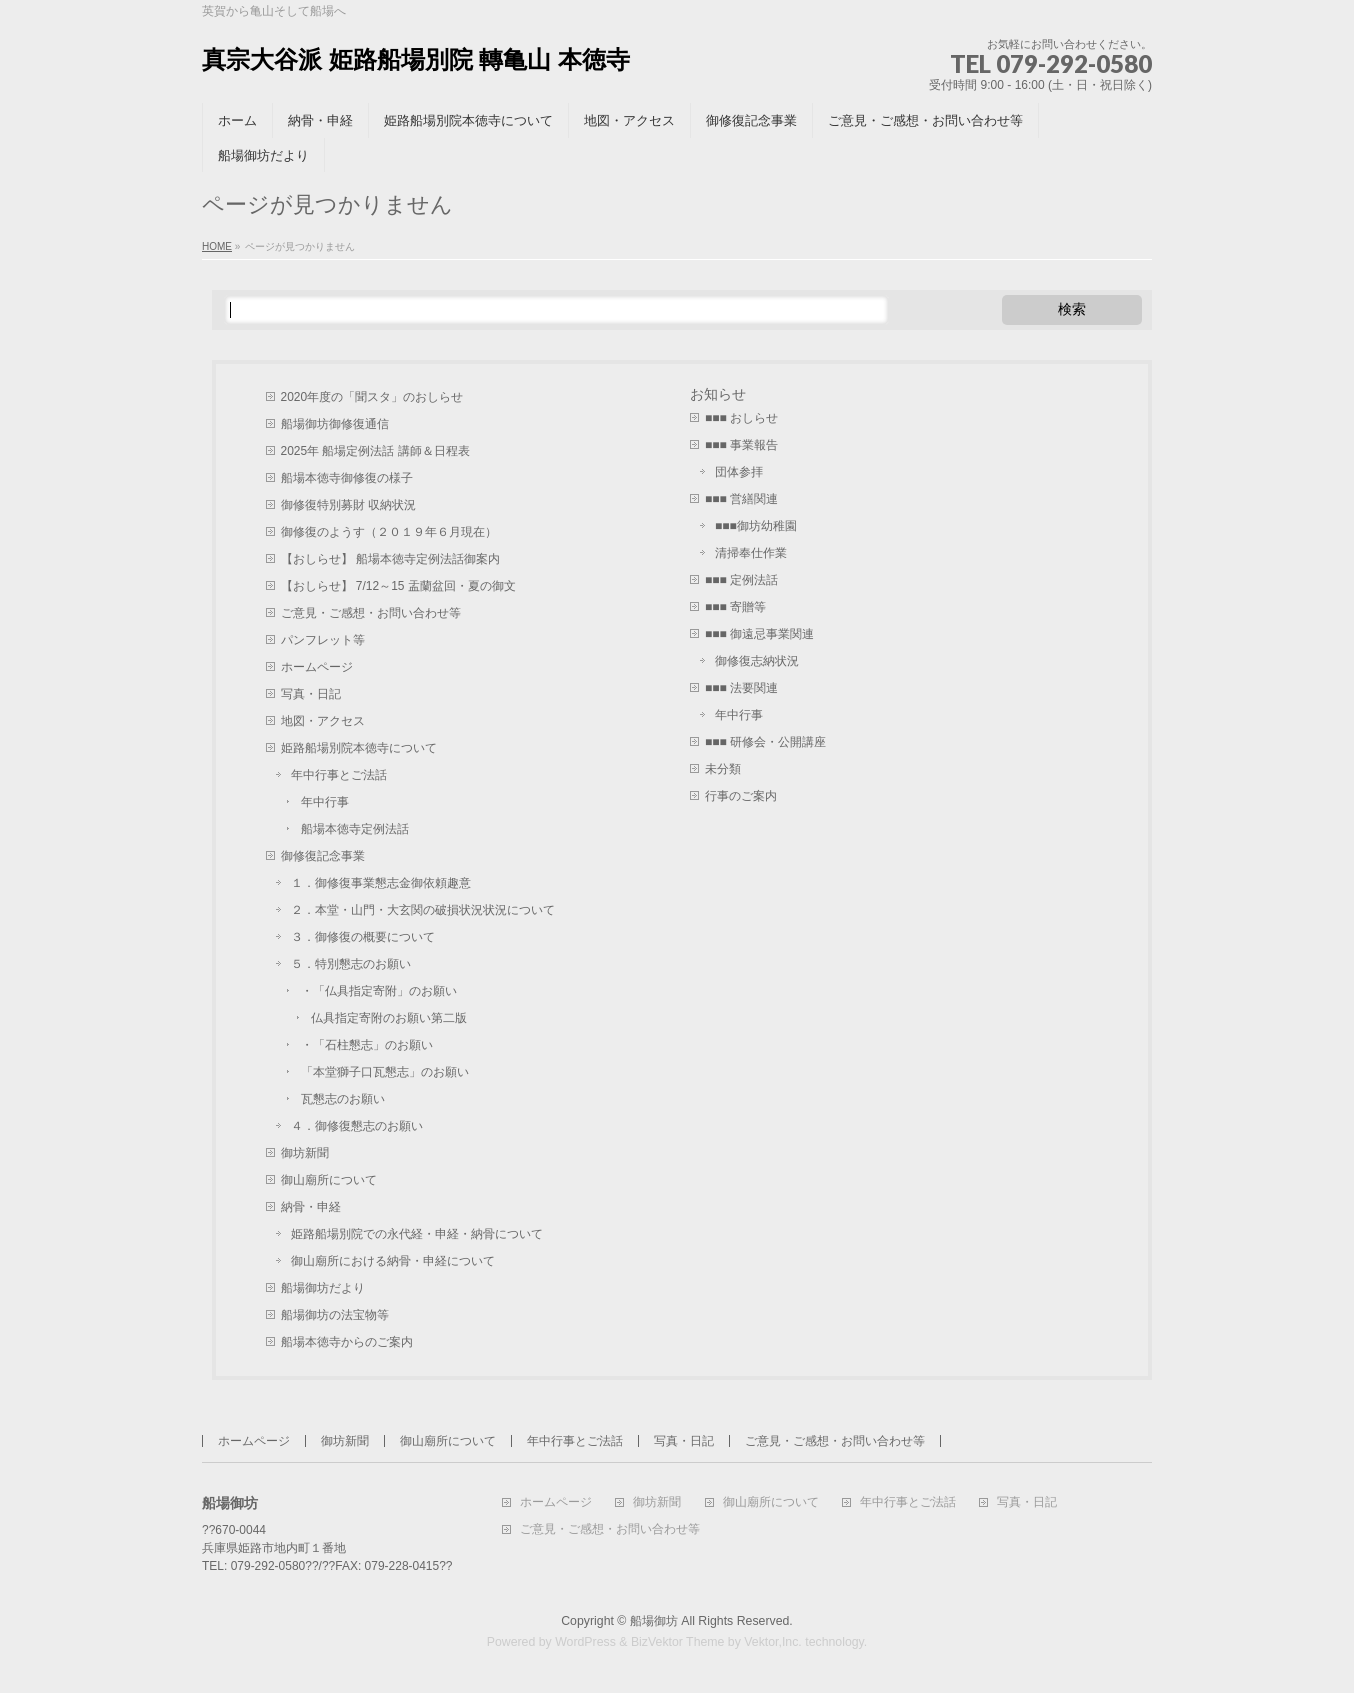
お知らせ (718, 394)
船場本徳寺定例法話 (355, 829)
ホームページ (317, 667)
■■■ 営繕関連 (741, 499)
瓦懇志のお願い (343, 1099)
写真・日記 (311, 694)
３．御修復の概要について (363, 937)
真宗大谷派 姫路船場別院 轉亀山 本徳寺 (416, 59)
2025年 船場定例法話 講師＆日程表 (375, 451)
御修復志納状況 (757, 661)
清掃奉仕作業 (751, 553)
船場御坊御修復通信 (335, 424)
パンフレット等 (323, 640)
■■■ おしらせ (741, 418)
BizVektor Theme (678, 1642)
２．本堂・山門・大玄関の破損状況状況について (423, 910)
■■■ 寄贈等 (735, 607)
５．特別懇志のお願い (351, 964)
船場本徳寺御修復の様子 (347, 478)
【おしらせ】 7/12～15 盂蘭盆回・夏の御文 (398, 586)
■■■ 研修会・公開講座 (765, 742)
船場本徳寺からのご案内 (347, 1342)
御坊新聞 (305, 1153)
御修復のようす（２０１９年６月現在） (389, 532)
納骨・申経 (311, 1207)
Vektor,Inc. (773, 1642)
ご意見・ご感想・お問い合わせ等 (371, 613)
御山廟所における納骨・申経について (393, 1261)
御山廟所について (329, 1180)
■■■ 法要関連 (741, 688)
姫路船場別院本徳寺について (359, 748)
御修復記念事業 (323, 856)
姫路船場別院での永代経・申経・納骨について (417, 1234)
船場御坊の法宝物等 (335, 1315)
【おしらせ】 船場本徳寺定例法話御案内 (390, 559)
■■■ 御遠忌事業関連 (759, 634)
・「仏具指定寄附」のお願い (379, 991)
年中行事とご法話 (339, 775)
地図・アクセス (323, 721)
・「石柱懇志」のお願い (367, 1045)
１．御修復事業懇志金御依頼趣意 (381, 883)
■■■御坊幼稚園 (756, 526)
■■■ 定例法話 (741, 580)
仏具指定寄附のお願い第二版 (389, 1018)
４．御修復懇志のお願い (357, 1126)
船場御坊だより (323, 1288)
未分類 (723, 769)
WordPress (585, 1642)
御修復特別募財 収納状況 (348, 505)
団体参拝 (739, 472)
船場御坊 (654, 1621)
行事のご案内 (741, 796)
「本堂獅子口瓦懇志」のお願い (385, 1072)
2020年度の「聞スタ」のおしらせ (372, 397)
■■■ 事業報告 (741, 445)
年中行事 (325, 802)
